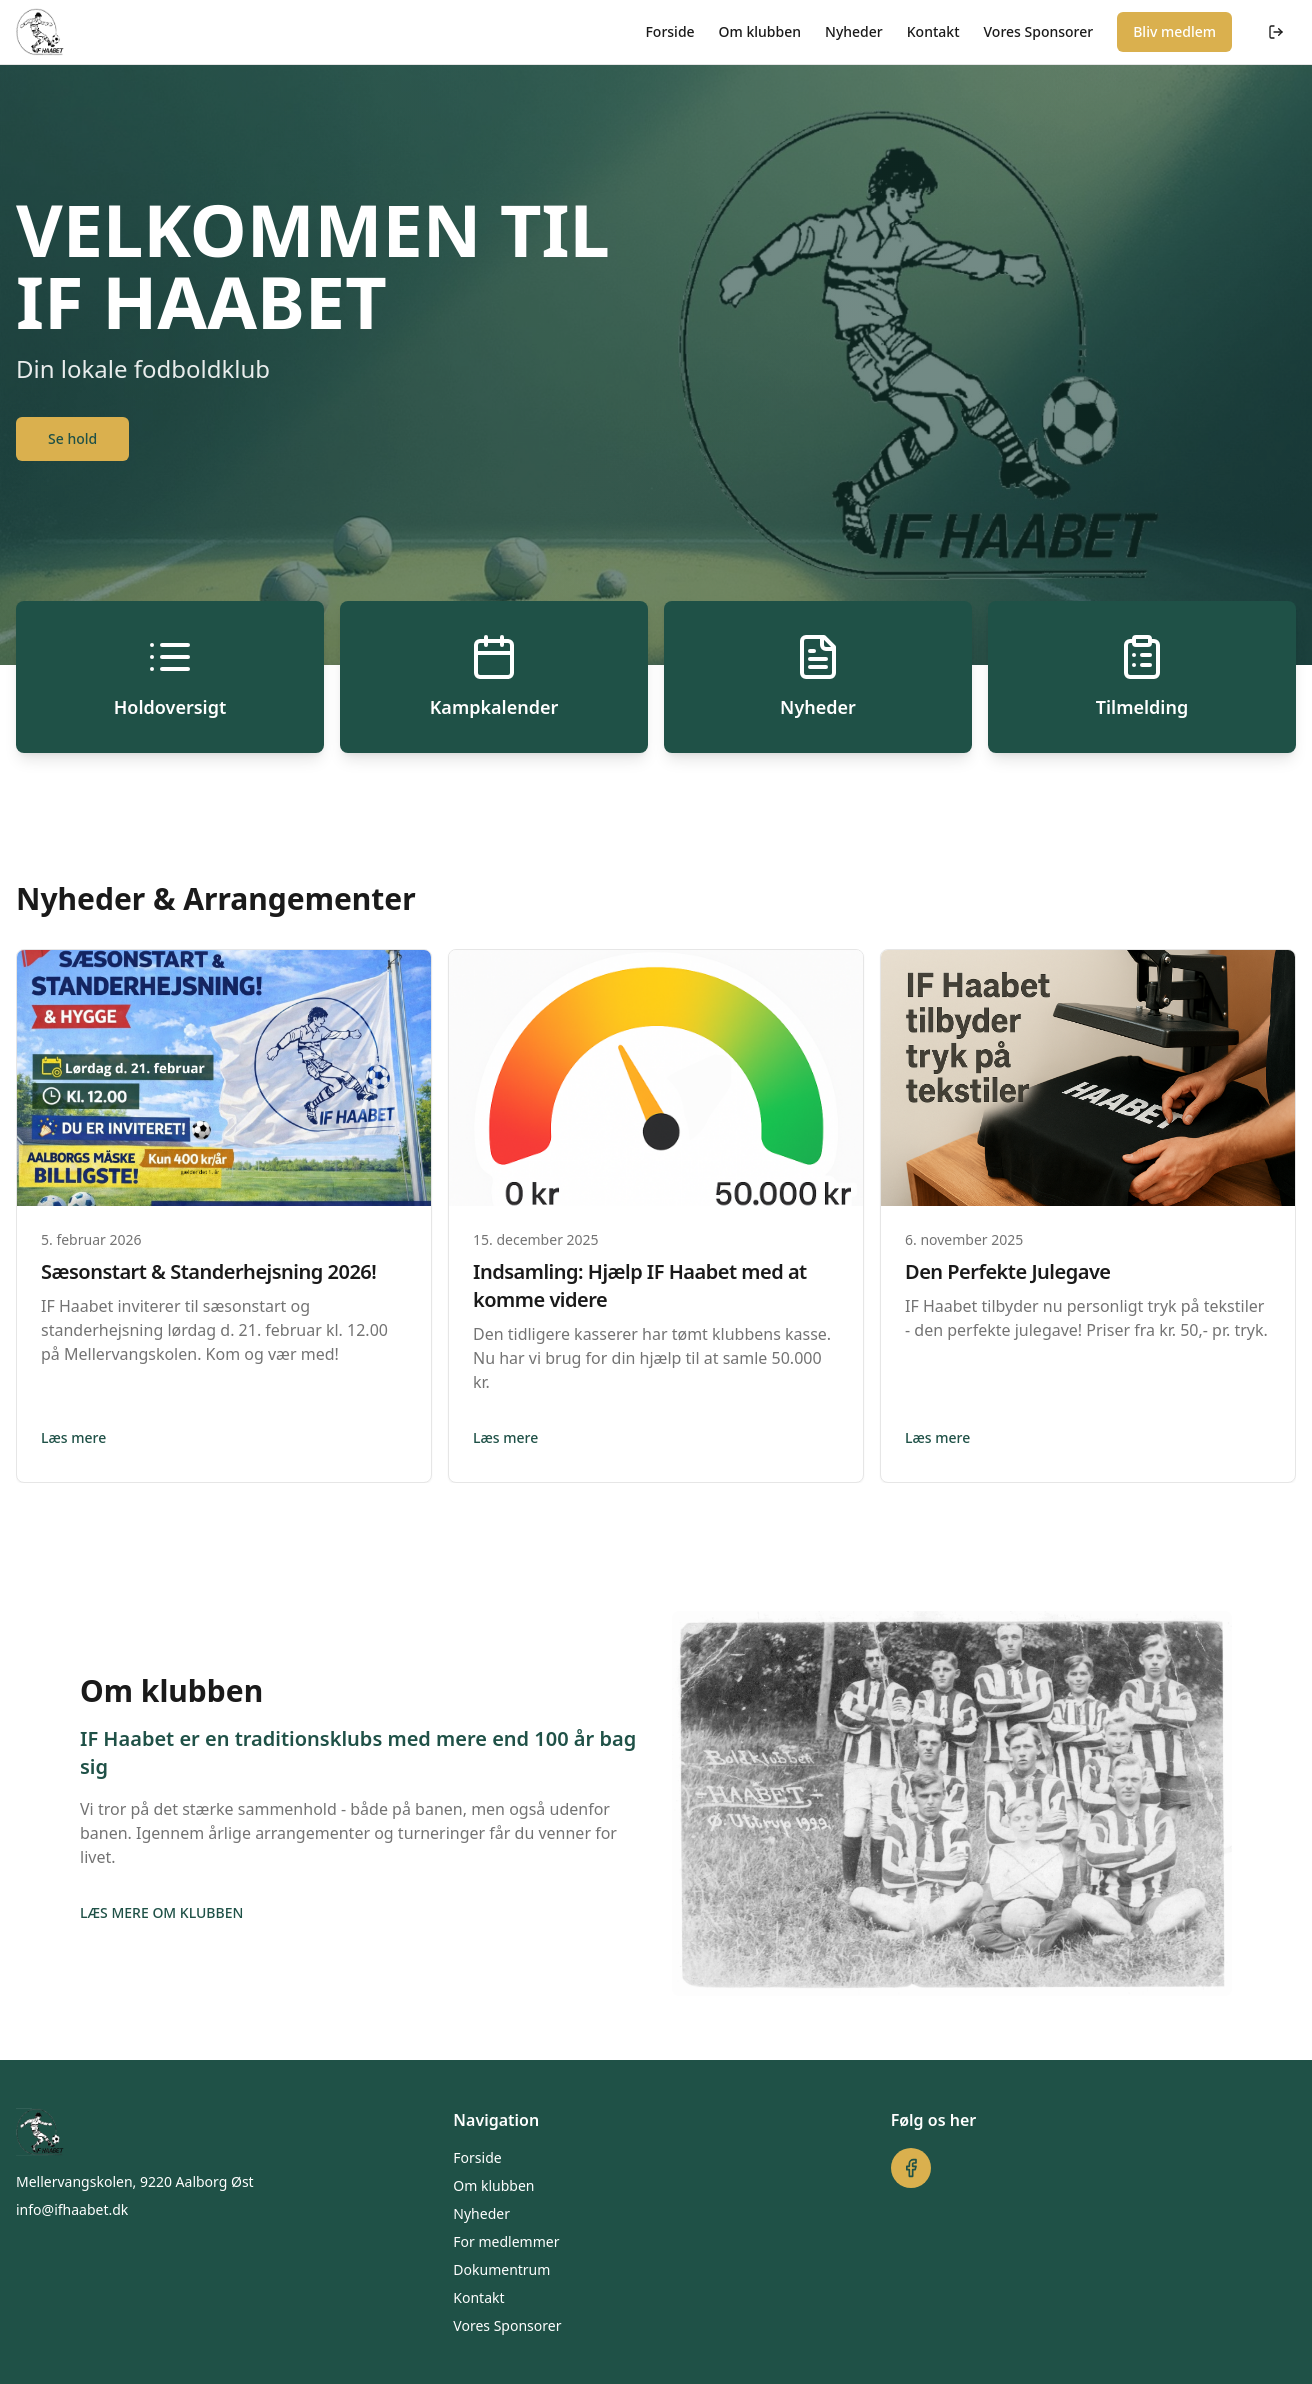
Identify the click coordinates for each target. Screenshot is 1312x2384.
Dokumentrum (501, 2269)
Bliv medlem (1174, 31)
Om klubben (760, 31)
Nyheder (854, 31)
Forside (669, 31)
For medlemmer (506, 2241)
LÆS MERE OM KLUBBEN (161, 1912)
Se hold (72, 438)
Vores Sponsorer (1039, 31)
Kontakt (933, 31)
